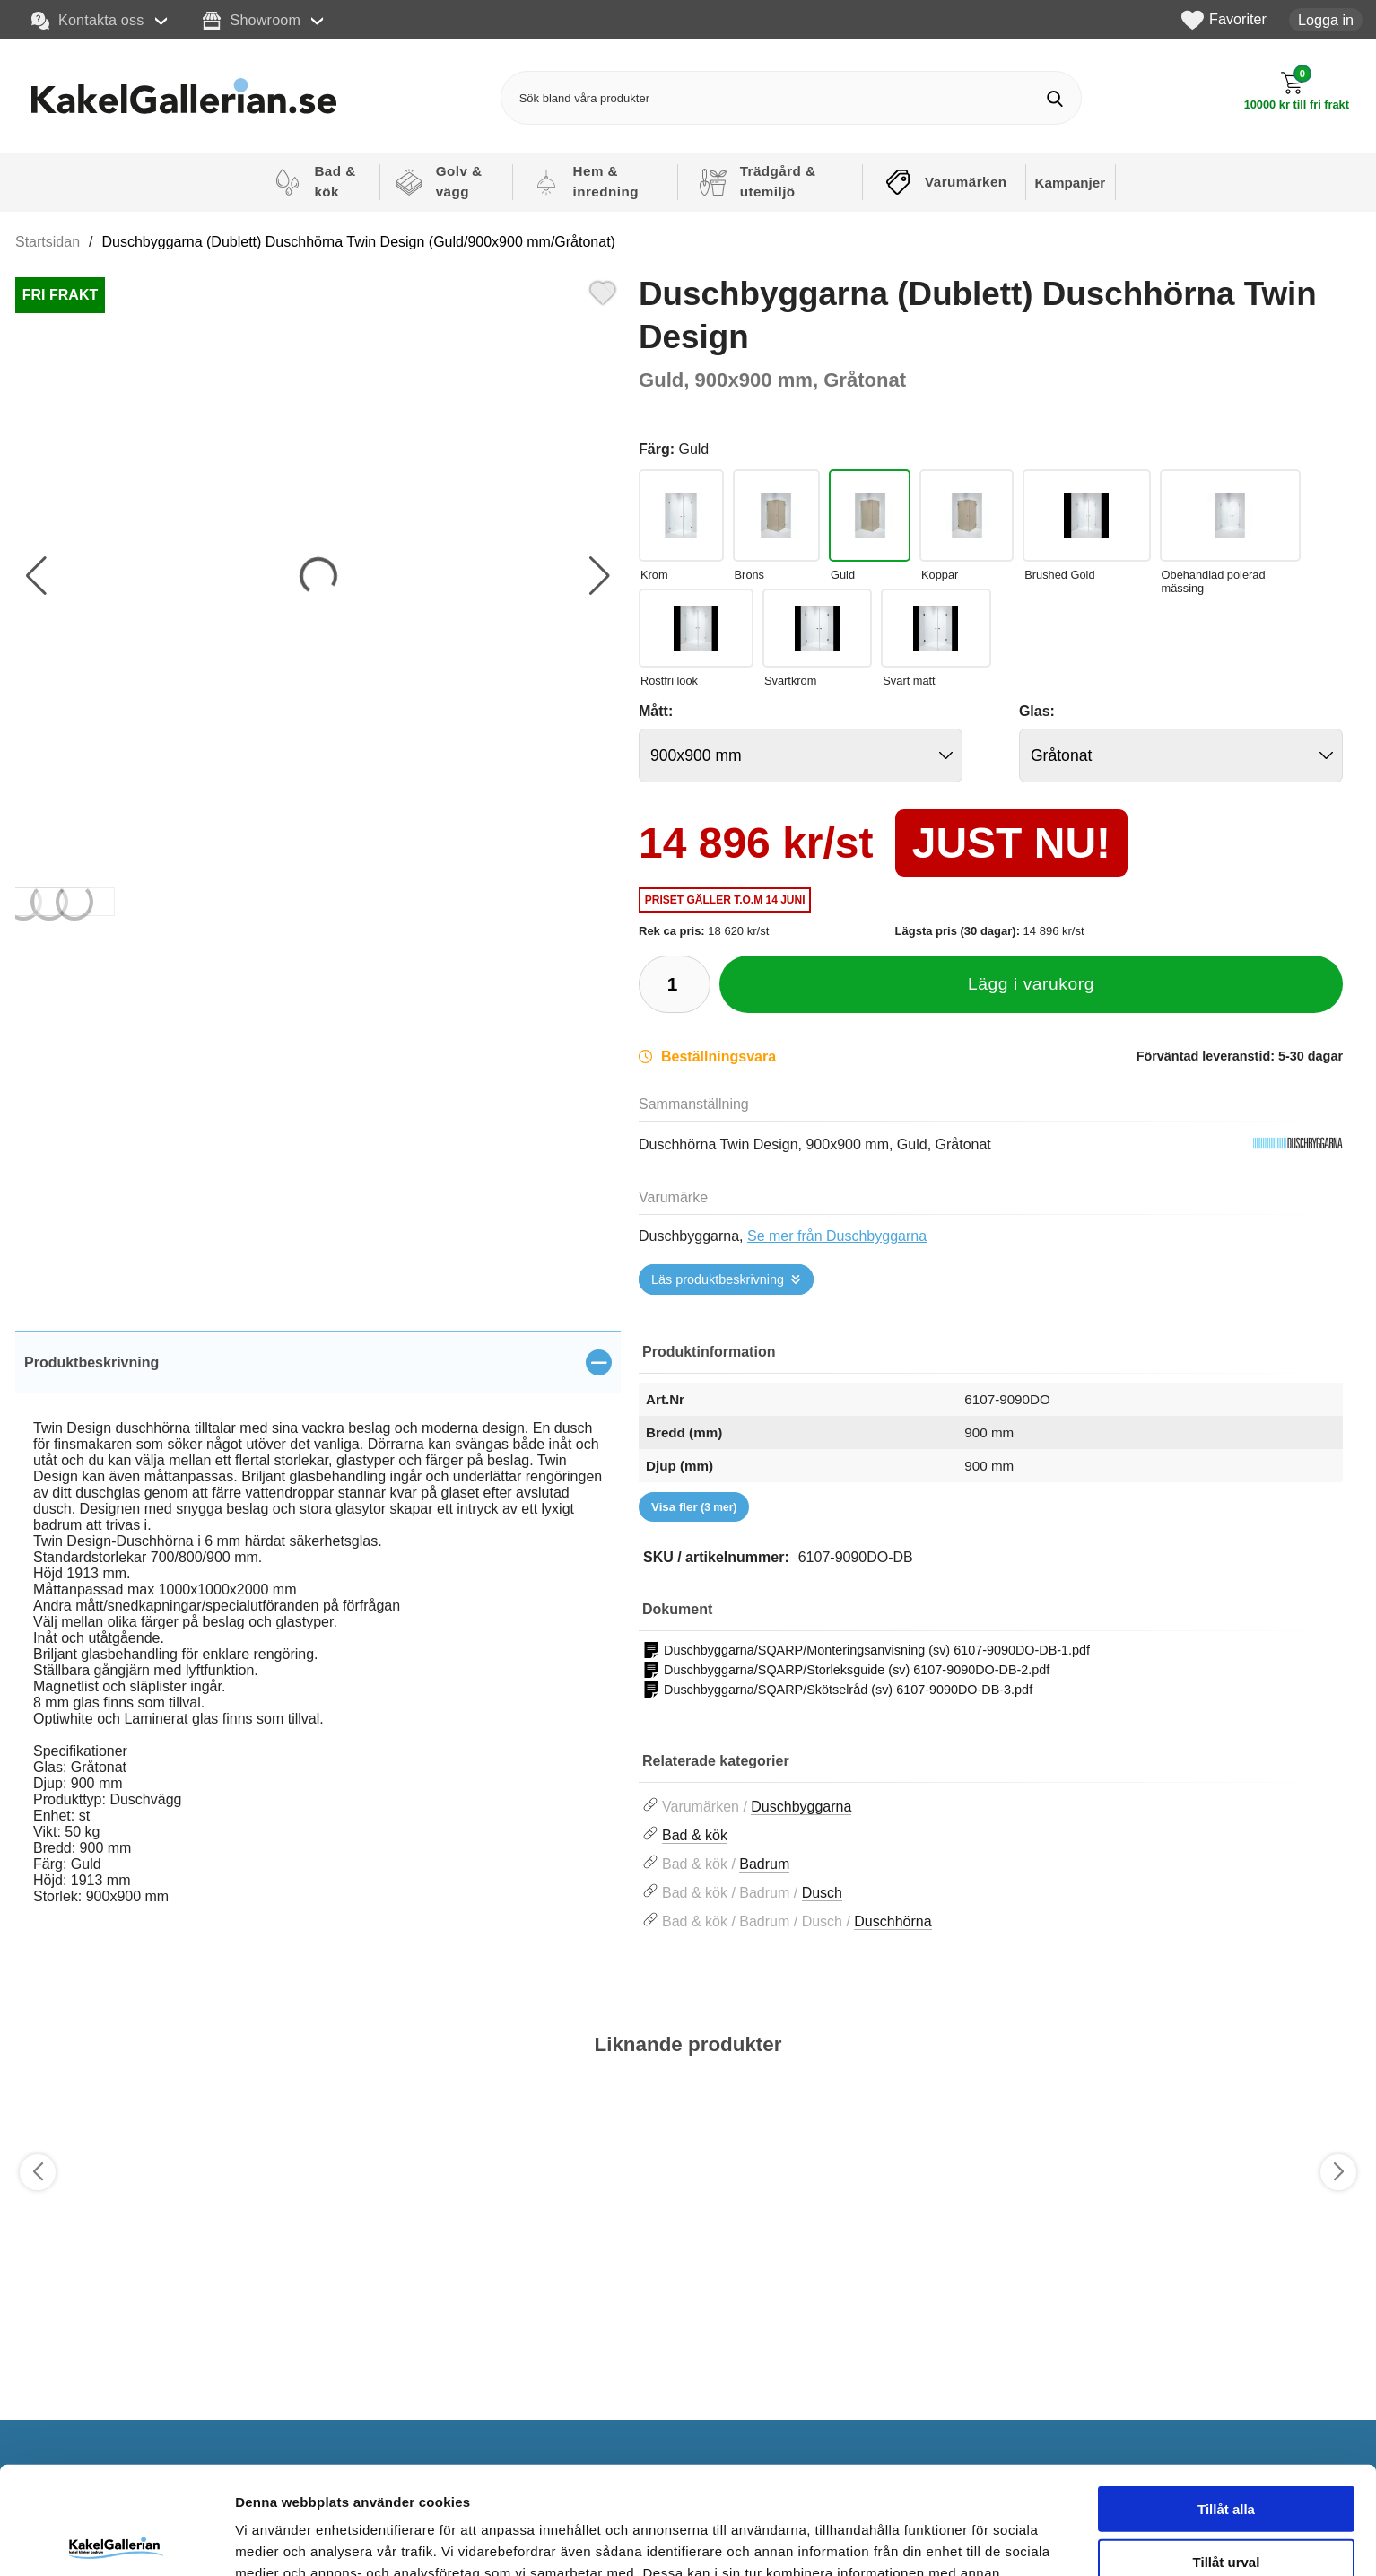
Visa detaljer (975, 2540)
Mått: (656, 711)
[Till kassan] (1297, 91)
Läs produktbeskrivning (717, 1279)
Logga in (1326, 20)
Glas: (1037, 711)
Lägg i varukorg (1031, 983)
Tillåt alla (1226, 2397)
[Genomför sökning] (1054, 98)
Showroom (251, 21)
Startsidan (47, 241)
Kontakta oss (87, 21)
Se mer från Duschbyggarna (837, 1236)
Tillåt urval (1226, 2450)
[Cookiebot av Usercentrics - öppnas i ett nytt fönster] (116, 2541)
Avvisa (1226, 2502)
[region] (318, 1362)
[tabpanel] (318, 1638)
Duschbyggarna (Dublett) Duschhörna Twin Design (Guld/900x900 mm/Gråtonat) (358, 241)
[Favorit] (603, 290)
